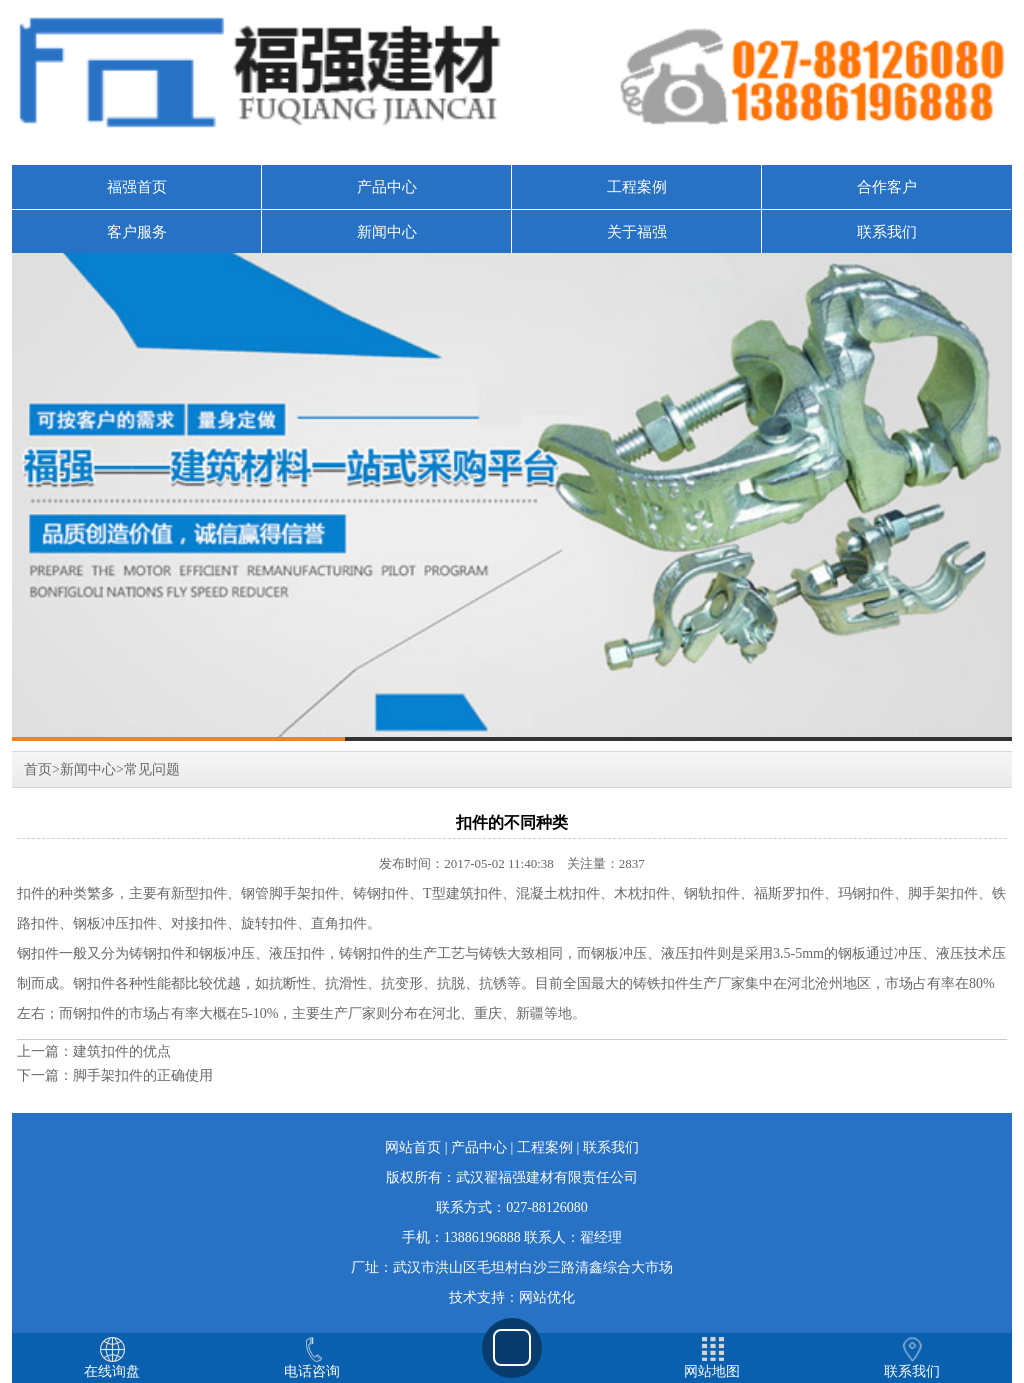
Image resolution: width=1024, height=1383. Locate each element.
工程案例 (637, 187)
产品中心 (387, 187)
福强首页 (137, 187)
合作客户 (887, 187)
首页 (38, 769)
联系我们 (887, 232)
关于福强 (637, 232)
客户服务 (137, 232)
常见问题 (152, 769)
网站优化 (547, 1297)
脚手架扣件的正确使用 (143, 1075)
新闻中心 (387, 232)
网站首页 (413, 1147)
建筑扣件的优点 (122, 1051)
